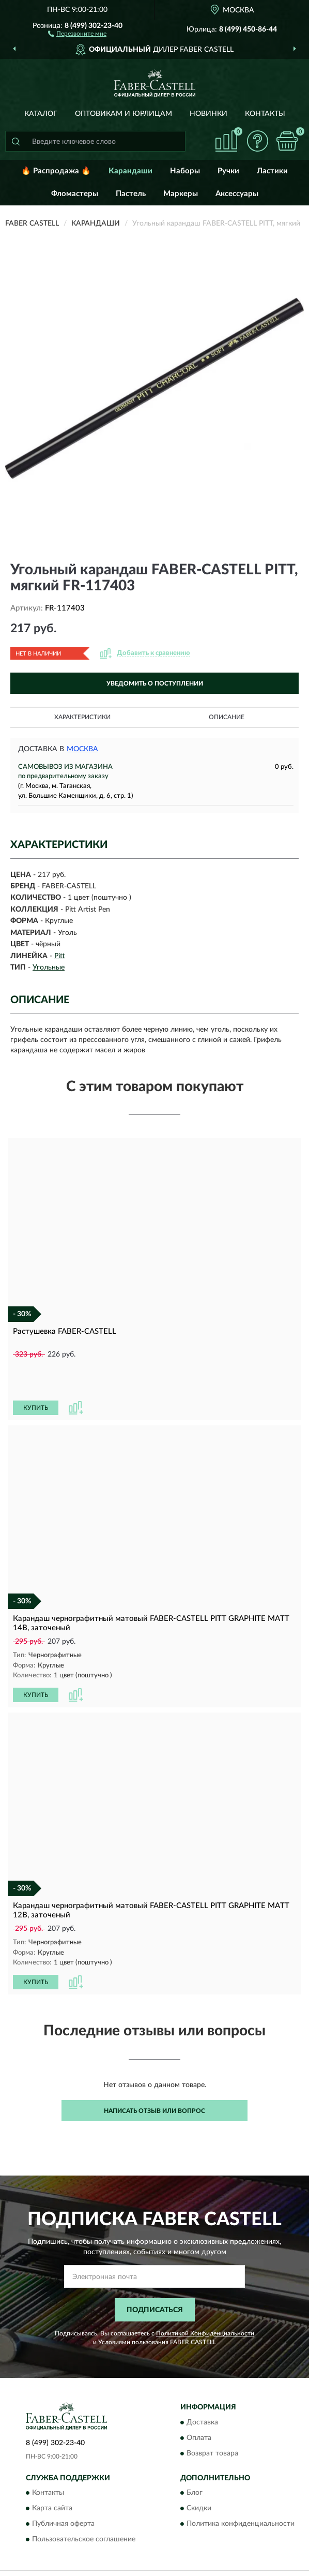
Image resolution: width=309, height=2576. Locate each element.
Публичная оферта (63, 2488)
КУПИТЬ (35, 1373)
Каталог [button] (40, 113)
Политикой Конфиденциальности (205, 2297)
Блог (195, 2457)
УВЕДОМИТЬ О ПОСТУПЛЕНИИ (154, 683)
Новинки (208, 113)
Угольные (49, 967)
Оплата (199, 2402)
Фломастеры (74, 194)
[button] (77, 33)
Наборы (185, 171)
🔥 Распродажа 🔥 (56, 171)
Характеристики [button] (82, 717)
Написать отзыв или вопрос (154, 2075)
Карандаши (130, 171)
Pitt (59, 956)
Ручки (228, 171)
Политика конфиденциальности (241, 2488)
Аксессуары (236, 194)
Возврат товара (212, 2417)
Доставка (202, 2386)
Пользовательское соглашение (83, 2503)
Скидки (199, 2472)
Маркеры (180, 194)
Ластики (272, 171)
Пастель (131, 194)
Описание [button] (226, 717)
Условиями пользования (133, 2306)
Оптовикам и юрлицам (123, 113)
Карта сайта (52, 2472)
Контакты (265, 113)
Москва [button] (82, 749)
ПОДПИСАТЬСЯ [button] (155, 2274)
